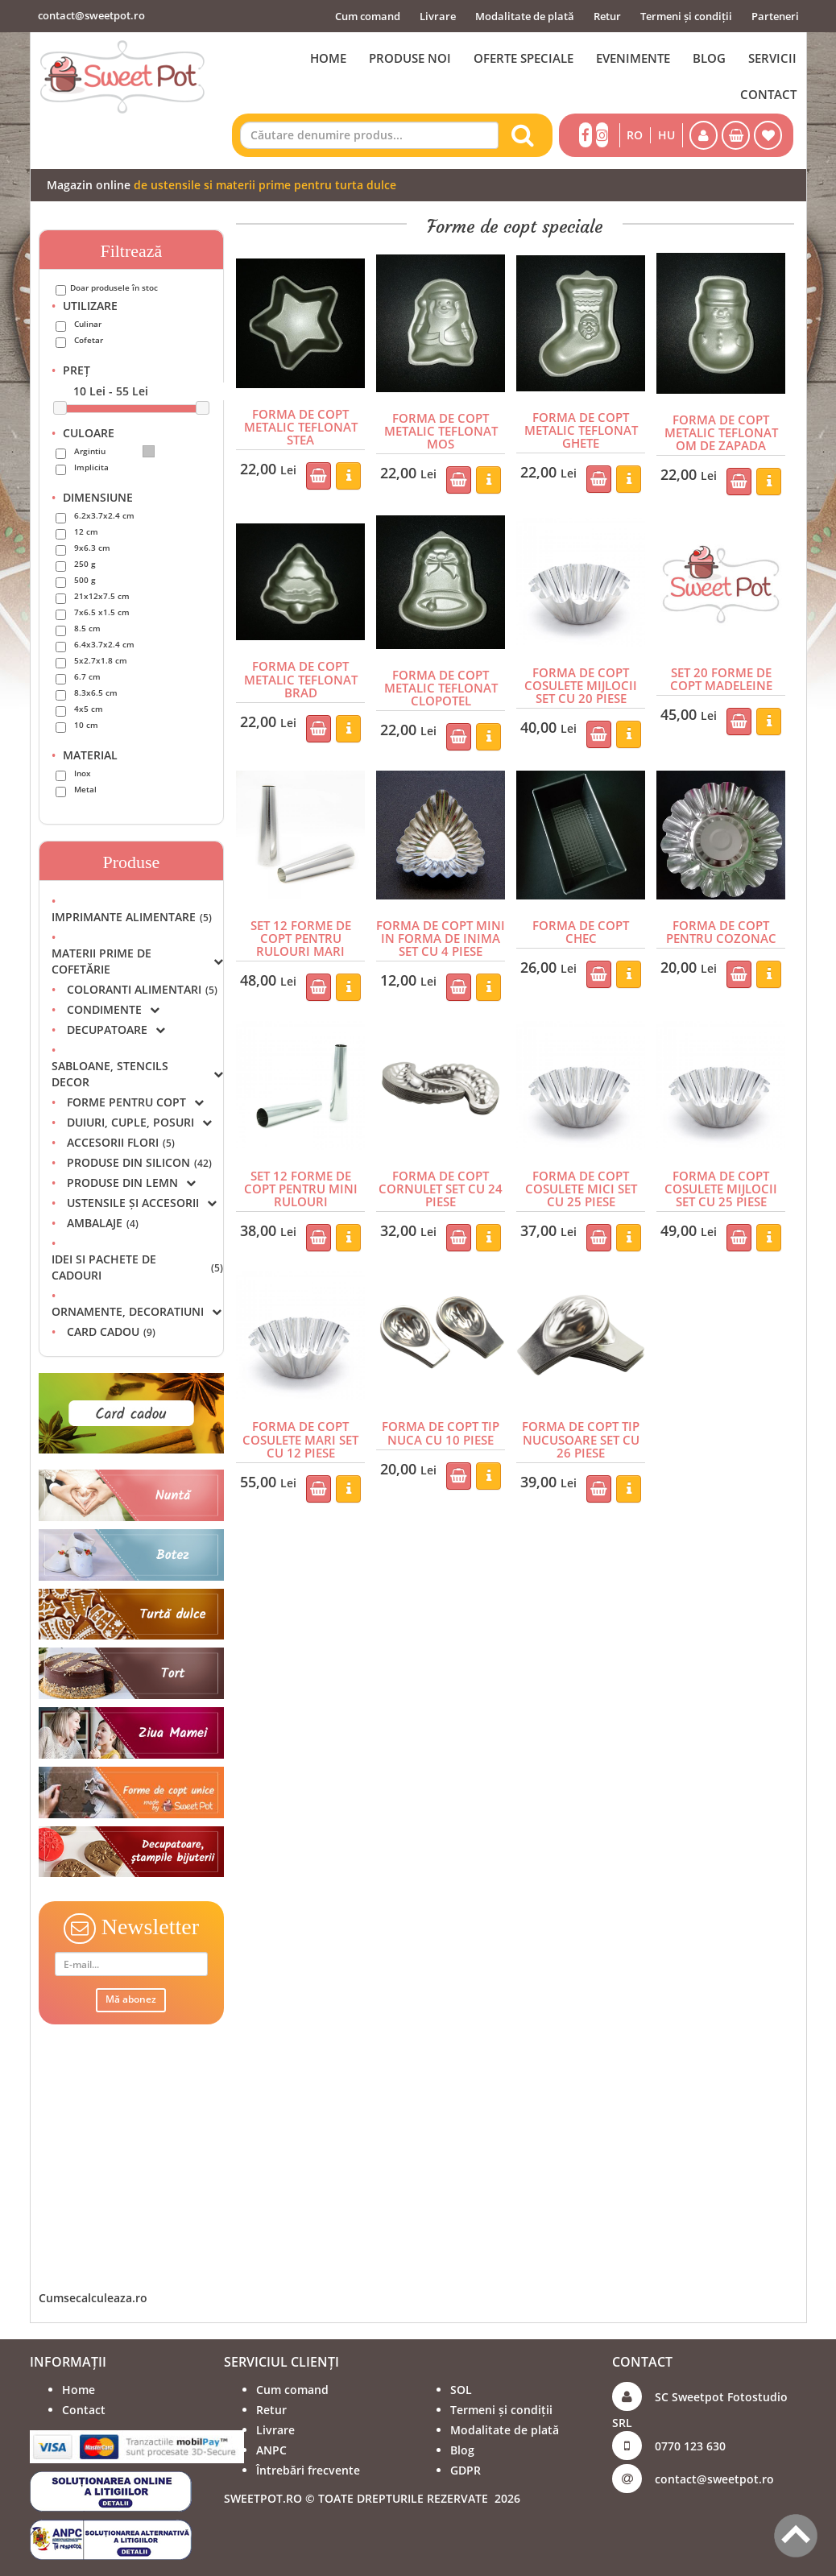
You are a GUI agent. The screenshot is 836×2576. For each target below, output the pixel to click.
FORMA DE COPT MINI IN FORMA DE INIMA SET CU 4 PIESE (440, 934)
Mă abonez (131, 1999)
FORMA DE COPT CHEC (581, 921)
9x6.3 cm (92, 547)
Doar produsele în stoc (114, 287)
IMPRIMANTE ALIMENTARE (132, 916)
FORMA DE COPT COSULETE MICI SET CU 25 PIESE (581, 1183)
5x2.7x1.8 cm (100, 660)
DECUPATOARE (116, 1029)
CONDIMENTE (113, 1009)
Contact (84, 2409)
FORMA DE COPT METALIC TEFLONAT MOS (441, 430)
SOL (461, 2389)
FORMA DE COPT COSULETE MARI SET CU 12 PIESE (300, 1432)
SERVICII (772, 58)
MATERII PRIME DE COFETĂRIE (138, 961)
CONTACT (768, 94)
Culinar (87, 323)
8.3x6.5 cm (96, 692)
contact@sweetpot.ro (91, 15)
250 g (85, 563)
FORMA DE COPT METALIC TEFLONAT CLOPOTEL (441, 685)
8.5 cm (87, 628)
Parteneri (775, 16)
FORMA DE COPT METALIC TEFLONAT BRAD (300, 676)
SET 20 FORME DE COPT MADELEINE (721, 676)
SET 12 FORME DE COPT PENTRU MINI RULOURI (301, 1176)
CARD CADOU (111, 1331)
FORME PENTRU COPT (135, 1102)
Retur (607, 16)
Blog (462, 2450)
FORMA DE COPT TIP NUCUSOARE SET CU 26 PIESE (581, 1432)
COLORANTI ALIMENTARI (142, 989)
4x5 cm (88, 708)
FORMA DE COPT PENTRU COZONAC (721, 927)
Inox (82, 773)
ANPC (271, 2450)
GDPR (465, 2470)
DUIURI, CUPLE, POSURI (139, 1122)
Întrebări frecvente (308, 2470)
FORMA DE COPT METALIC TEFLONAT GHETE (581, 429)
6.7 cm (87, 676)
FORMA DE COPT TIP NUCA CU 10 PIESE (441, 1425)
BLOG (709, 58)
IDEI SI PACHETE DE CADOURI (138, 1267)
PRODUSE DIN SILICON (139, 1162)
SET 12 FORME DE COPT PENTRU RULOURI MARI (301, 927)
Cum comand (367, 16)
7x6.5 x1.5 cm (102, 612)
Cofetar (88, 339)
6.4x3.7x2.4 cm (104, 644)
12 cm (86, 531)
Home (78, 2389)
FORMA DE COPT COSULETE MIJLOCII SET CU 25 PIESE (721, 1183)
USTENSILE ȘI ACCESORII (142, 1202)
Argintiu (114, 451)
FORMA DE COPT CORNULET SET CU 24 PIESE (441, 1183)
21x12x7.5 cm (102, 596)
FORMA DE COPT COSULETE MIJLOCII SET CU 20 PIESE (581, 683)
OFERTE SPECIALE (523, 58)
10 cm (86, 724)
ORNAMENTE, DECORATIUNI (136, 1311)
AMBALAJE (103, 1222)
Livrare (438, 16)
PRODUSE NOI (410, 58)
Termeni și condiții (686, 16)
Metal (85, 789)
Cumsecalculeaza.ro (93, 2297)
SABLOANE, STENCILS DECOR (138, 1074)
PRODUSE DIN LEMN (131, 1182)
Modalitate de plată (524, 16)
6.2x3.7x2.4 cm (104, 515)
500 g (85, 579)
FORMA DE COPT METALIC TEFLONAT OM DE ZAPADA (721, 431)
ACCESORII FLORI (121, 1142)
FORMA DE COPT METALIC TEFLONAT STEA (300, 426)
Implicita (91, 467)
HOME (328, 58)
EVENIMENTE (633, 58)
